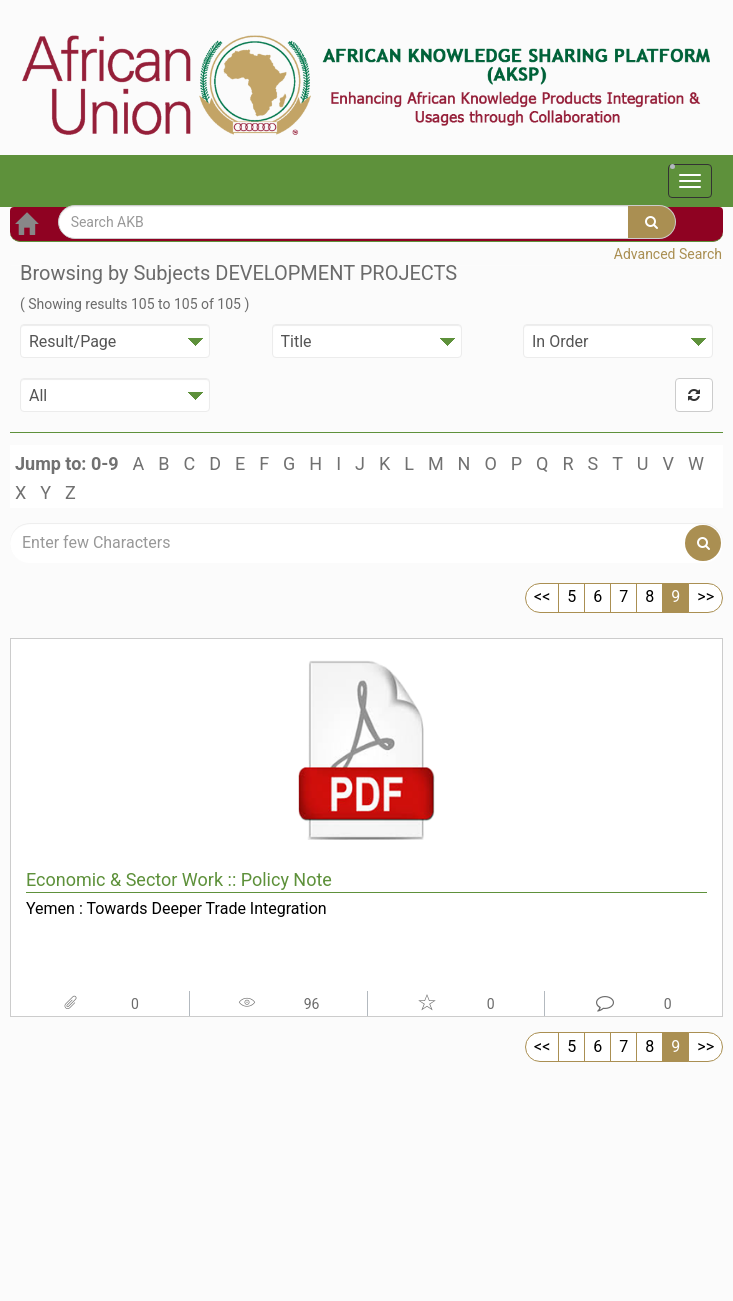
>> (705, 596)
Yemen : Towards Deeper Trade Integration (176, 908)
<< (542, 596)
